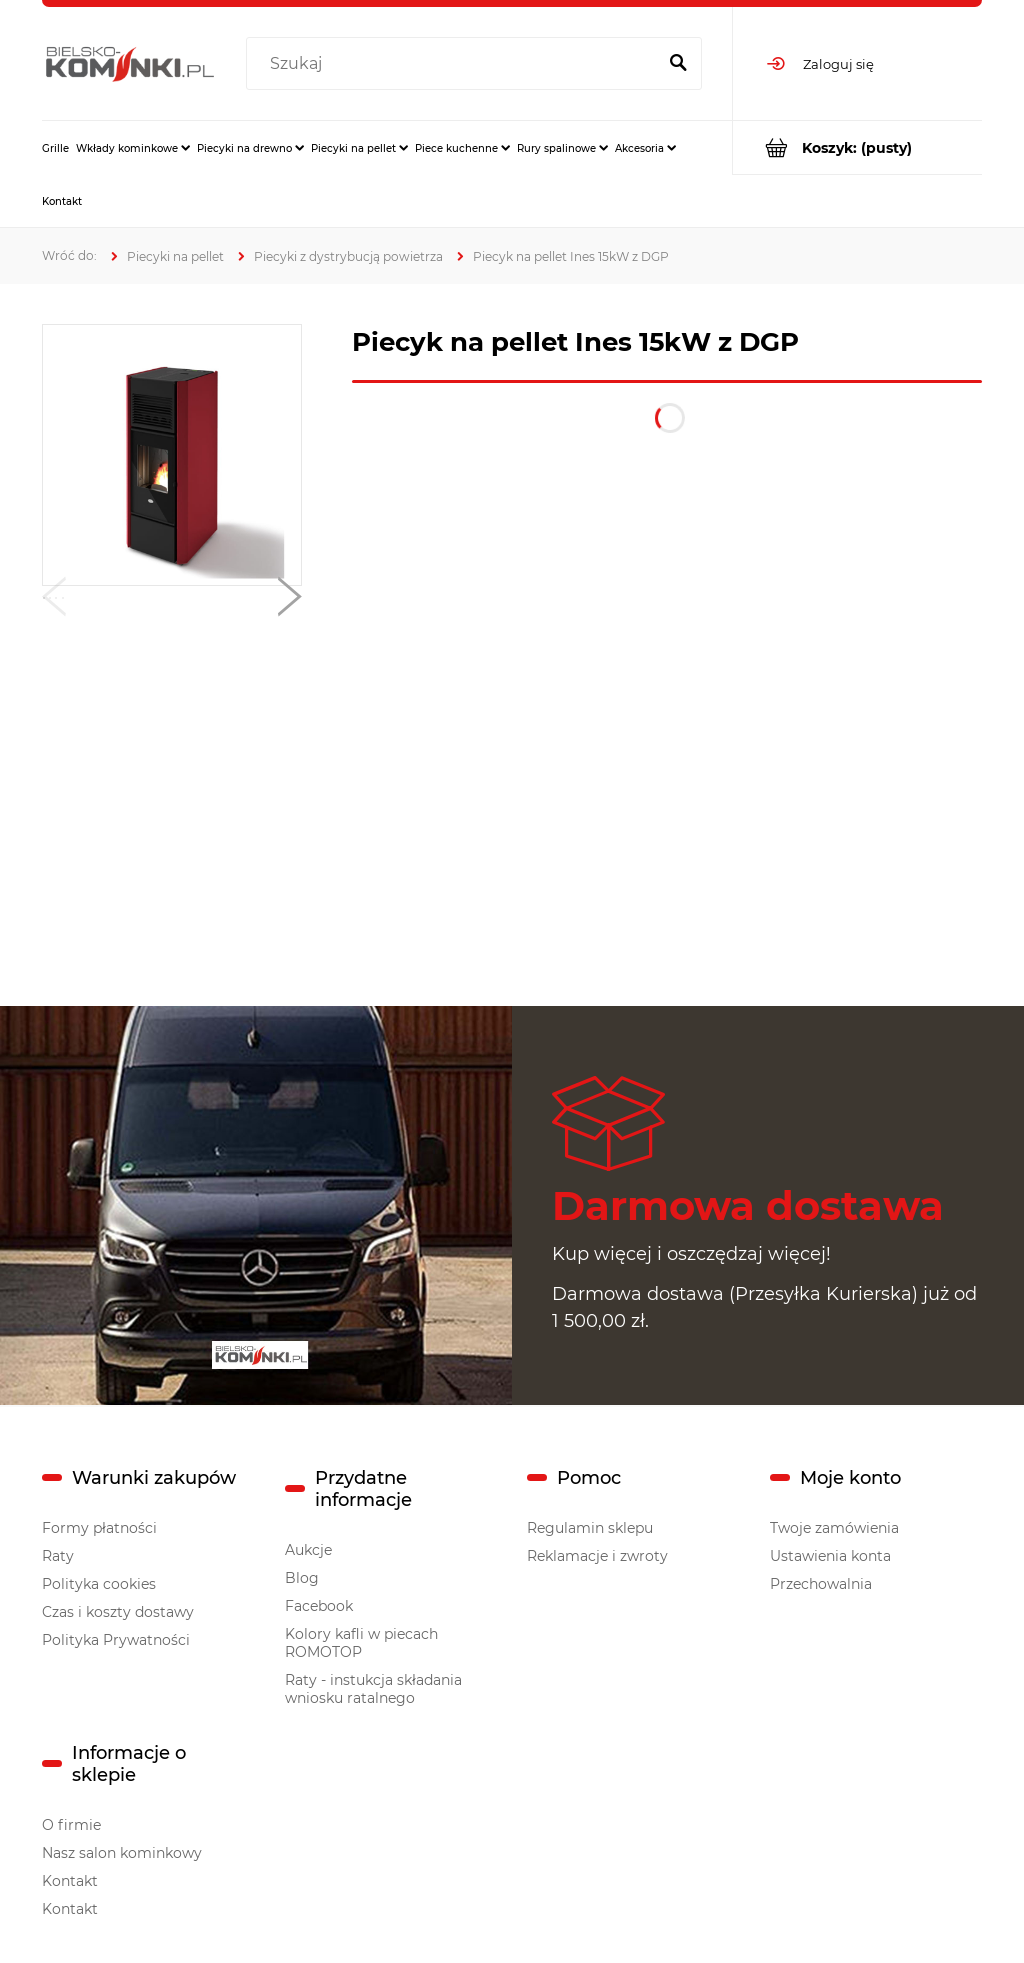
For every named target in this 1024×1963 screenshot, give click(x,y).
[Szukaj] (678, 64)
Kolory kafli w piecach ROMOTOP (361, 1643)
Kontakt (70, 1881)
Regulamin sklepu (590, 1528)
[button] (54, 601)
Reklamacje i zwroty (597, 1556)
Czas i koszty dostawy (118, 1612)
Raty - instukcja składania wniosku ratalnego (373, 1689)
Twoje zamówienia (834, 1528)
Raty (58, 1556)
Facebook (319, 1606)
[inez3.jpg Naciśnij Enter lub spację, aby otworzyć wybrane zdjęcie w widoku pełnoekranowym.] (172, 455)
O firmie (71, 1825)
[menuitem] (55, 148)
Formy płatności (99, 1528)
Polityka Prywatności (116, 1640)
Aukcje (308, 1550)
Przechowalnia (821, 1584)
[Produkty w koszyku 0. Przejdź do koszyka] (857, 147)
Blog (302, 1578)
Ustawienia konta (830, 1556)
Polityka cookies (99, 1584)
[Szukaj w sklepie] (455, 64)
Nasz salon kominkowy (122, 1853)
